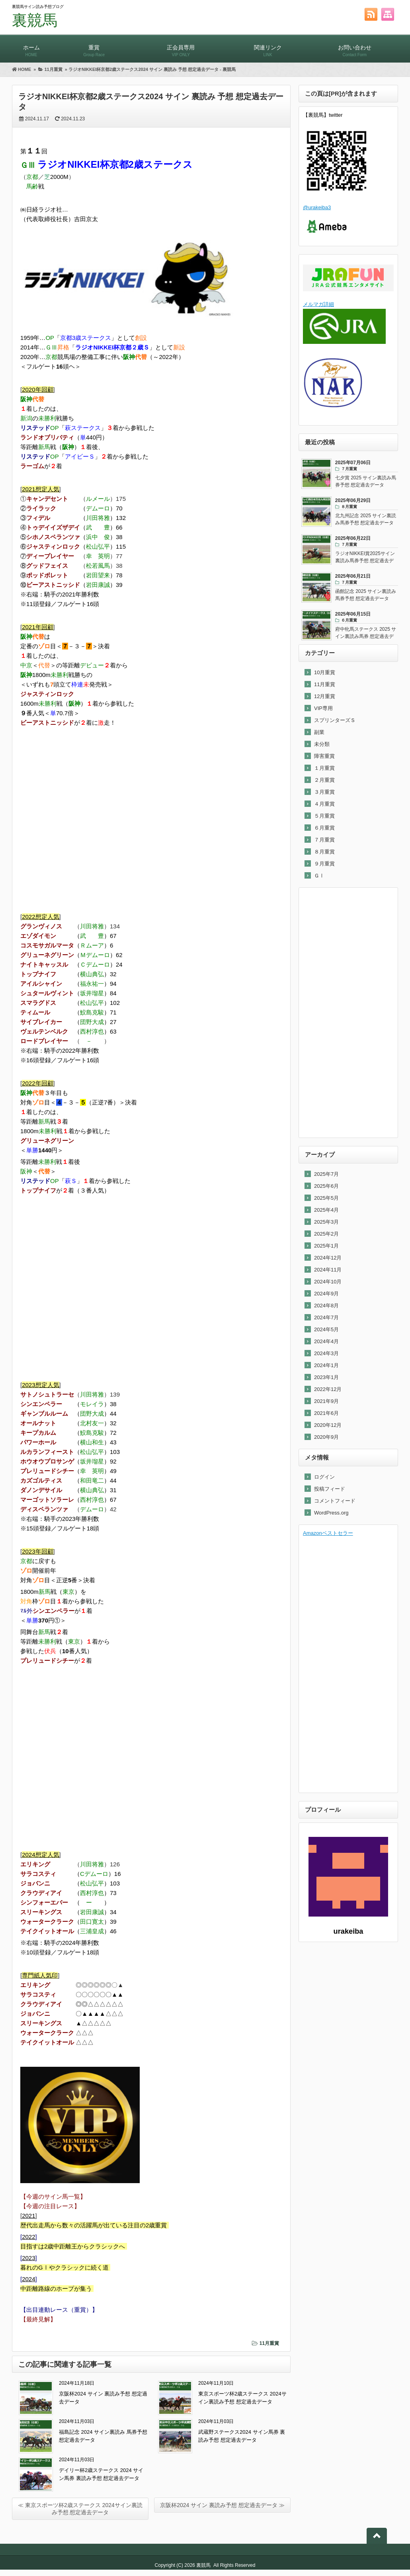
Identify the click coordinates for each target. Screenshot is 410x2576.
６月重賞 (324, 828)
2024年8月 (326, 1306)
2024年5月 (326, 1329)
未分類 (322, 744)
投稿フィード (329, 1489)
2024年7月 (326, 1317)
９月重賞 (324, 864)
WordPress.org (331, 1513)
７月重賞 (324, 840)
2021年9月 (326, 1401)
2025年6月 (326, 1186)
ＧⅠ (319, 876)
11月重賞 (269, 2343)
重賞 (94, 47)
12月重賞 (324, 696)
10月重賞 (324, 672)
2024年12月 (328, 1258)
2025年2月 (326, 1234)
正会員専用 (180, 47)
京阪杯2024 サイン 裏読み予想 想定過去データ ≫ (222, 2505)
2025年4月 (326, 1210)
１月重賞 (324, 768)
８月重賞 (324, 852)
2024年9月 (326, 1294)
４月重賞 (324, 804)
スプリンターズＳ (334, 720)
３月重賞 (324, 792)
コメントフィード (334, 1501)
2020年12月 (328, 1425)
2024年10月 (328, 1282)
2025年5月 (326, 1198)
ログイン (324, 1477)
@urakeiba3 (317, 207)
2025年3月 (326, 1222)
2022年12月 (328, 1389)
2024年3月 (326, 1353)
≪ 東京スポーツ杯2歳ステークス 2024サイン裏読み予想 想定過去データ (80, 2508)
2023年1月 (326, 1377)
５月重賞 (324, 816)
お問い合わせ (354, 47)
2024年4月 (326, 1341)
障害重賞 (324, 756)
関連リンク (268, 47)
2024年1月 (326, 1365)
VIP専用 (323, 708)
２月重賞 (324, 780)
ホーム (31, 47)
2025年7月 (326, 1174)
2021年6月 (326, 1413)
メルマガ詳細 (318, 304)
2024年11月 (328, 1270)
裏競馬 (34, 20)
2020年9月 (326, 1437)
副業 (319, 732)
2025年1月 (326, 1246)
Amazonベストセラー (328, 1533)
